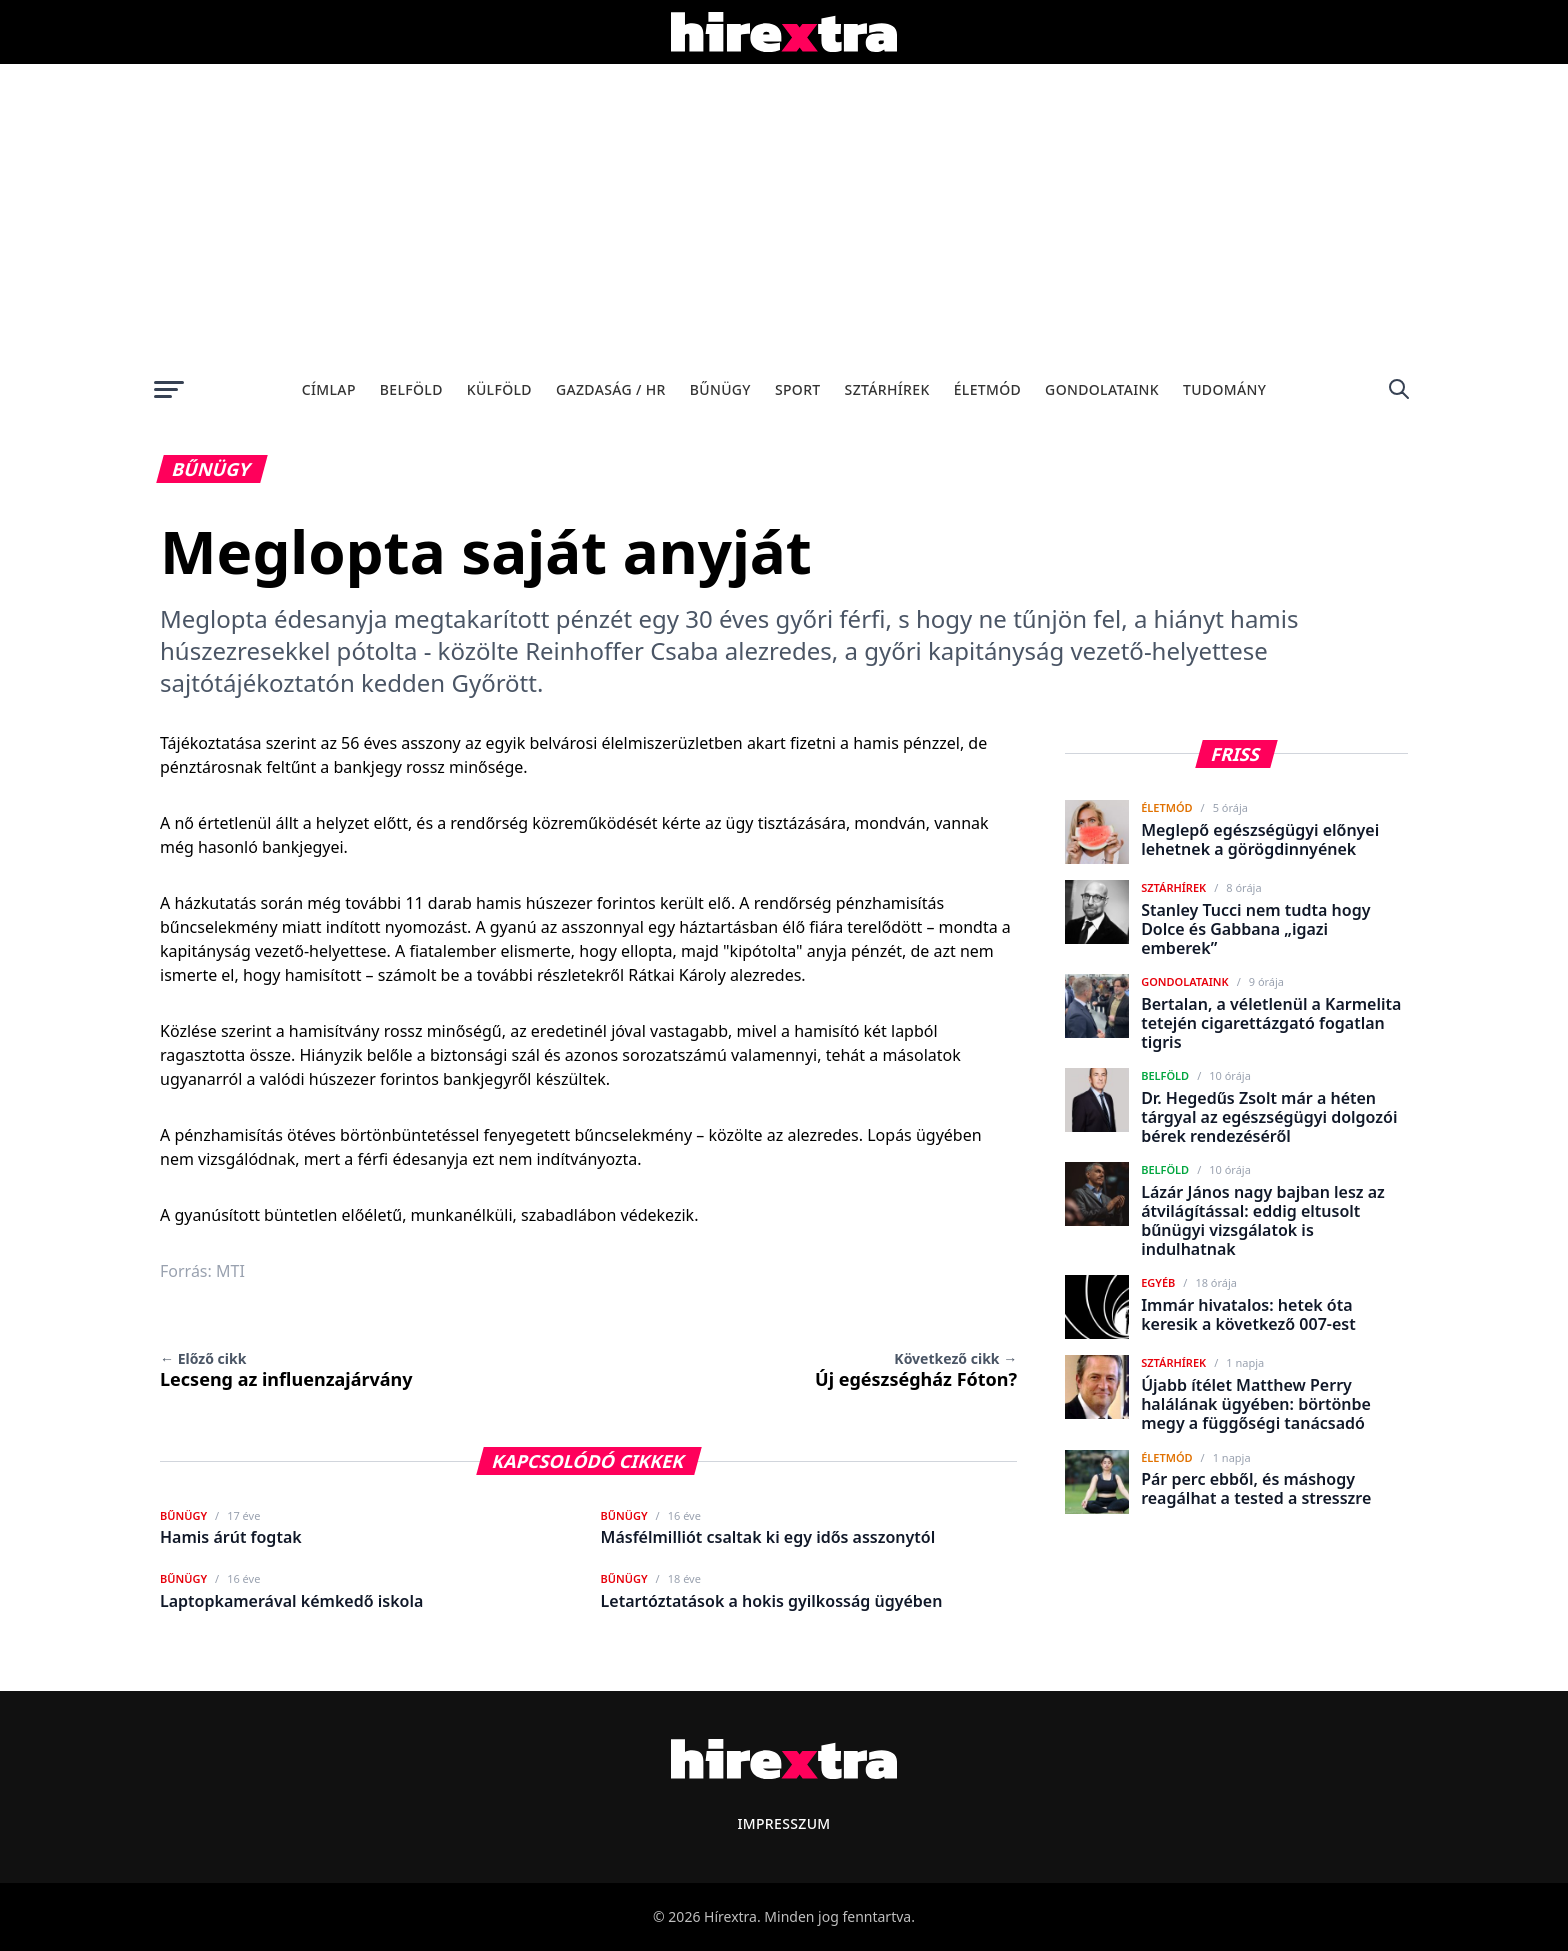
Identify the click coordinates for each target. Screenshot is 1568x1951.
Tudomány (1224, 389)
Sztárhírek (887, 389)
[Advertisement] (784, 214)
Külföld (499, 389)
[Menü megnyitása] (169, 389)
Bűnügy (720, 389)
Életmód (987, 389)
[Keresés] (1399, 389)
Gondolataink (1102, 389)
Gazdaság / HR (611, 389)
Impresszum (783, 1823)
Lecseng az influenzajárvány (286, 1370)
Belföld (411, 389)
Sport (798, 389)
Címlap (329, 389)
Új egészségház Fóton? (916, 1370)
